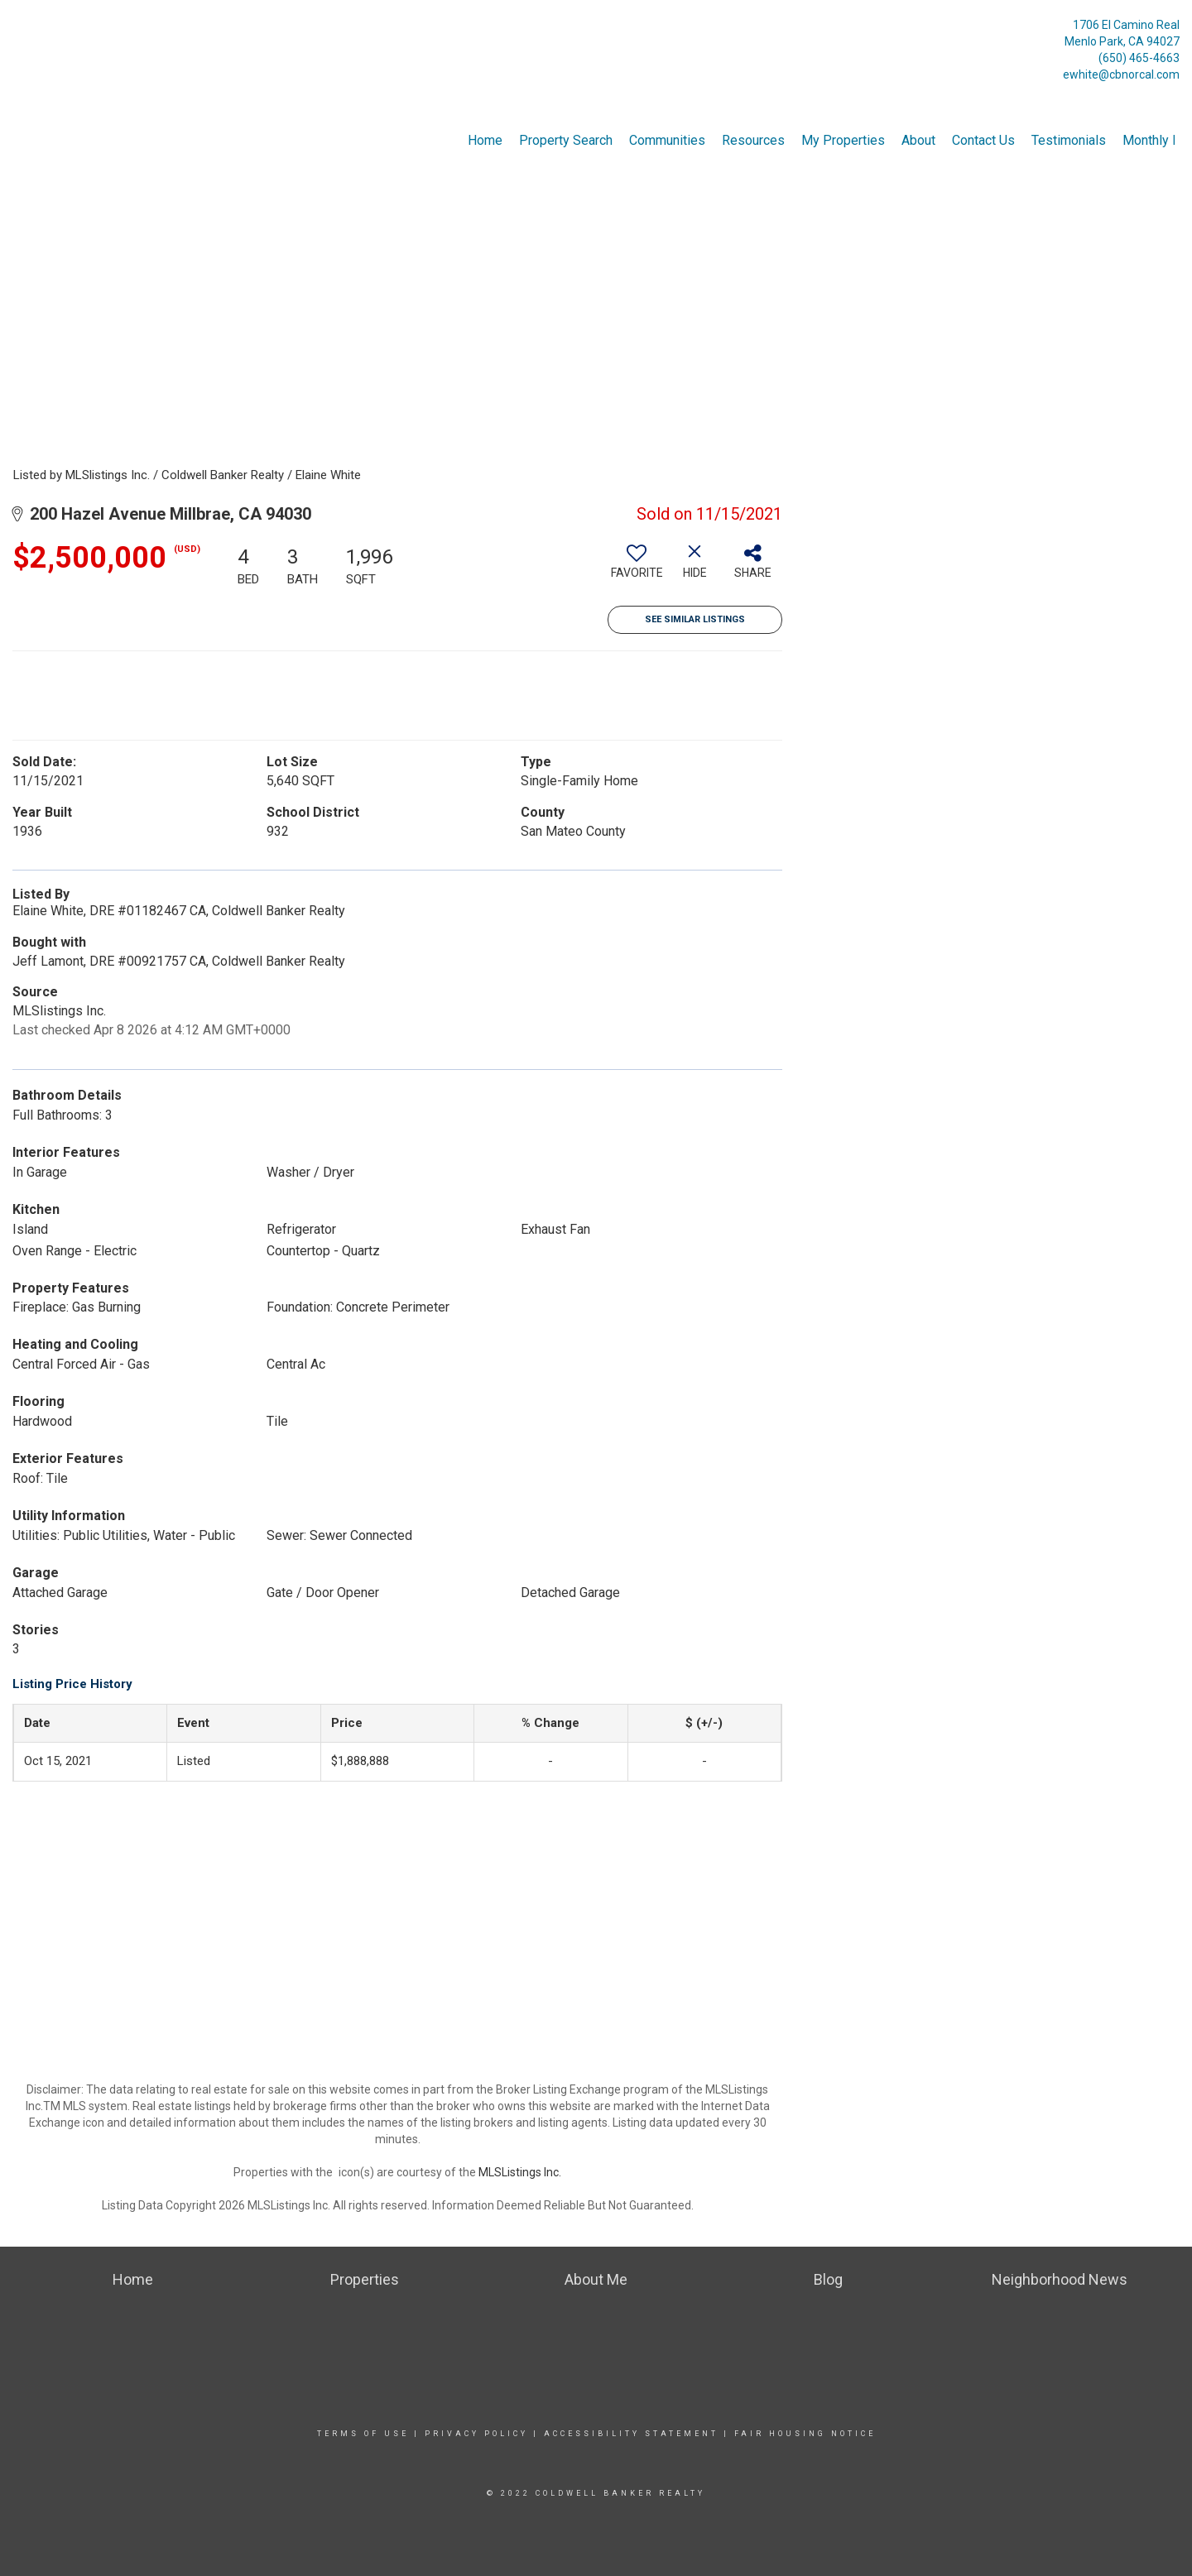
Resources (753, 140)
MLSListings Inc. (519, 2172)
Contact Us (983, 140)
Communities (667, 140)
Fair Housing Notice (805, 2434)
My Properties (843, 140)
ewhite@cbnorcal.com (1121, 74)
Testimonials (1068, 140)
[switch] (637, 567)
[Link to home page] (17, 29)
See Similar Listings (695, 619)
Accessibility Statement (631, 2434)
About (918, 140)
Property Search (566, 140)
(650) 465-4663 (1139, 58)
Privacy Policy (476, 2434)
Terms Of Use (363, 2434)
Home (485, 140)
